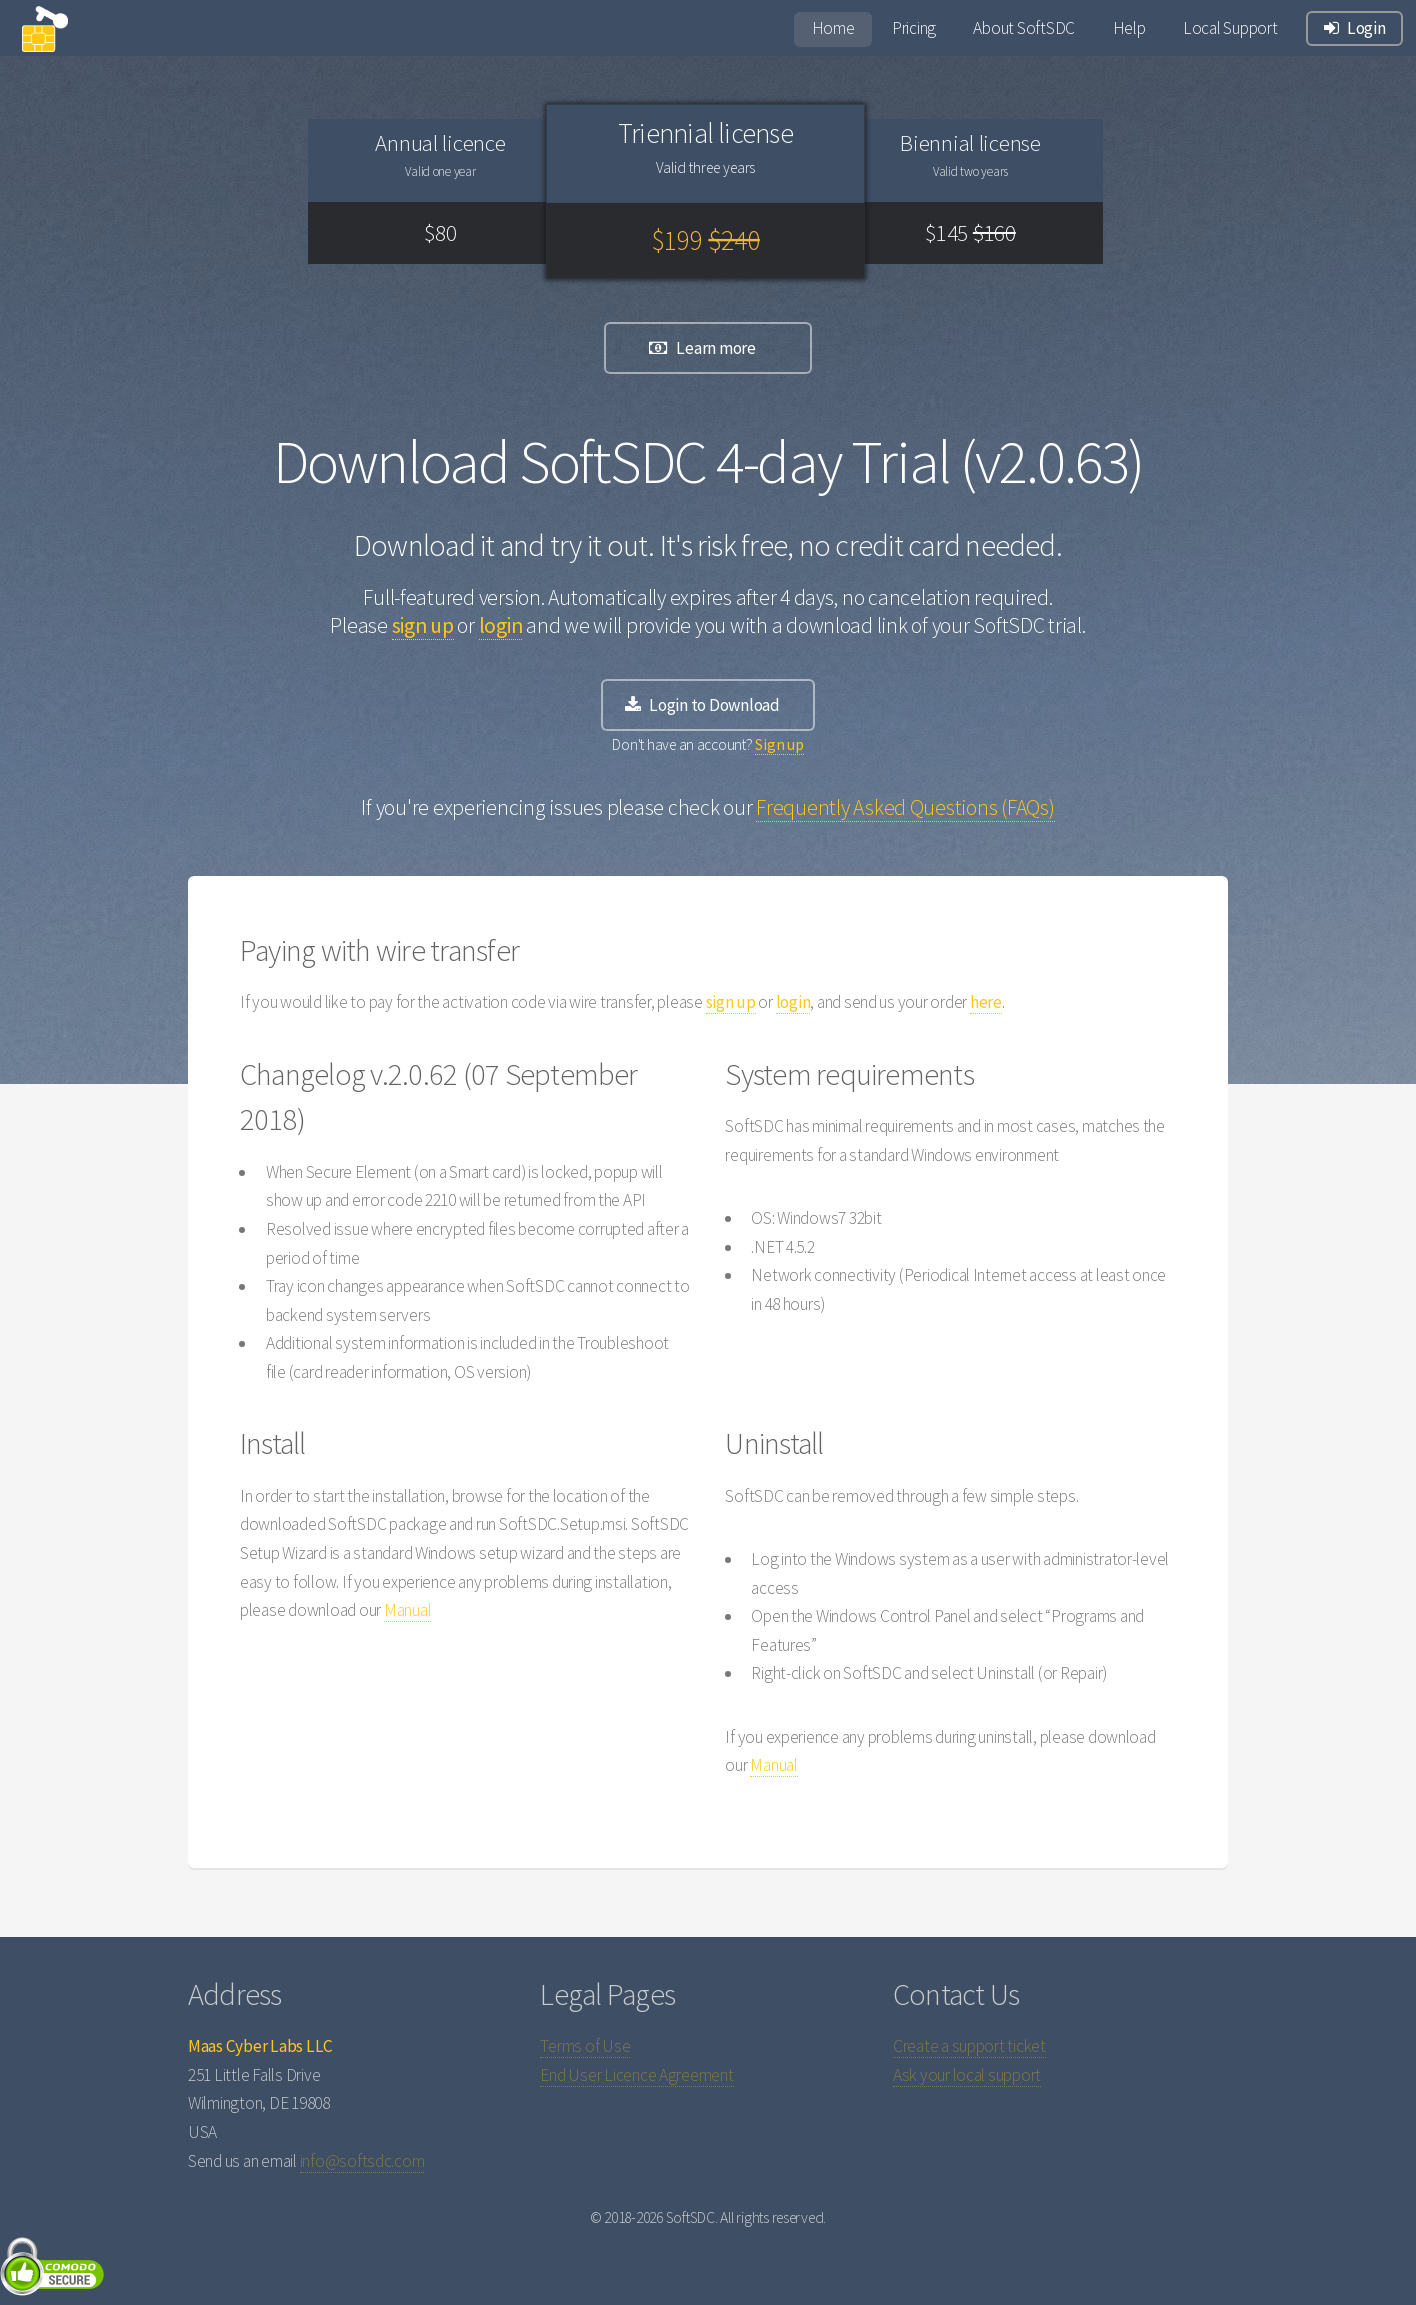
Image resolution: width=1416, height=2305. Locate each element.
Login (1366, 28)
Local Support (1230, 28)
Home (833, 28)
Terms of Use (585, 2046)
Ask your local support (967, 2075)
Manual (407, 1610)
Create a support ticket (969, 2046)
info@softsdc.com (362, 2161)
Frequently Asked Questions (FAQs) (905, 807)
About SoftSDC (1024, 28)
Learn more (715, 348)
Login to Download (714, 705)
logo (54, 38)
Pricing (914, 28)
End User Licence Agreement (636, 2075)
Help (1129, 28)
